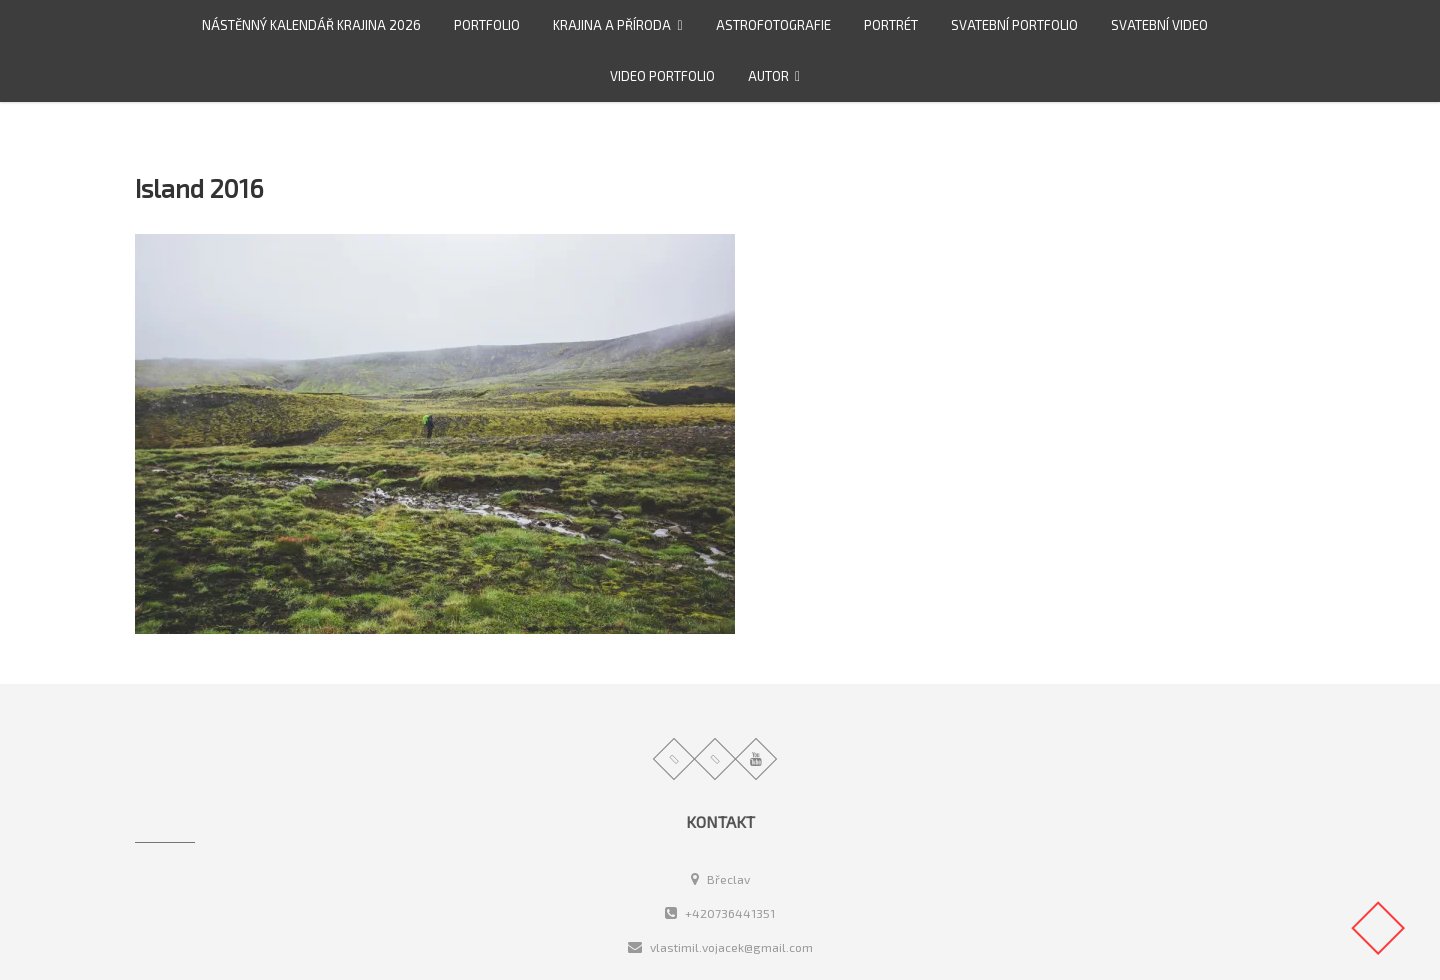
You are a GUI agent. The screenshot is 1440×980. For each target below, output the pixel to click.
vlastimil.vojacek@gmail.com (720, 947)
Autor (768, 76)
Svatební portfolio (1014, 25)
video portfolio (662, 76)
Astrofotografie (773, 25)
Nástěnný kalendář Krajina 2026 (311, 25)
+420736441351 (720, 913)
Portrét (891, 25)
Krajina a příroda (612, 25)
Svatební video (1159, 25)
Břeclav (720, 879)
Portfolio (487, 25)
